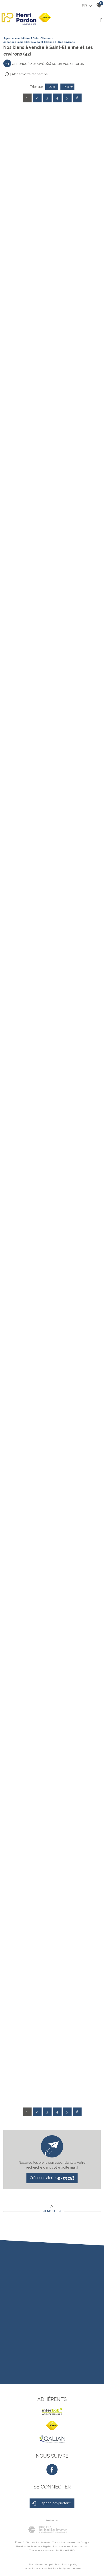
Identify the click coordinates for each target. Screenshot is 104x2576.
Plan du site (23, 2546)
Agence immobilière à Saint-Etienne (27, 38)
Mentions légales (41, 2546)
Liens (75, 2546)
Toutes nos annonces (42, 2550)
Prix (68, 87)
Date (52, 86)
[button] (26, 74)
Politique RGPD (65, 2550)
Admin (84, 2546)
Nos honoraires (62, 2546)
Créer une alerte (52, 2178)
